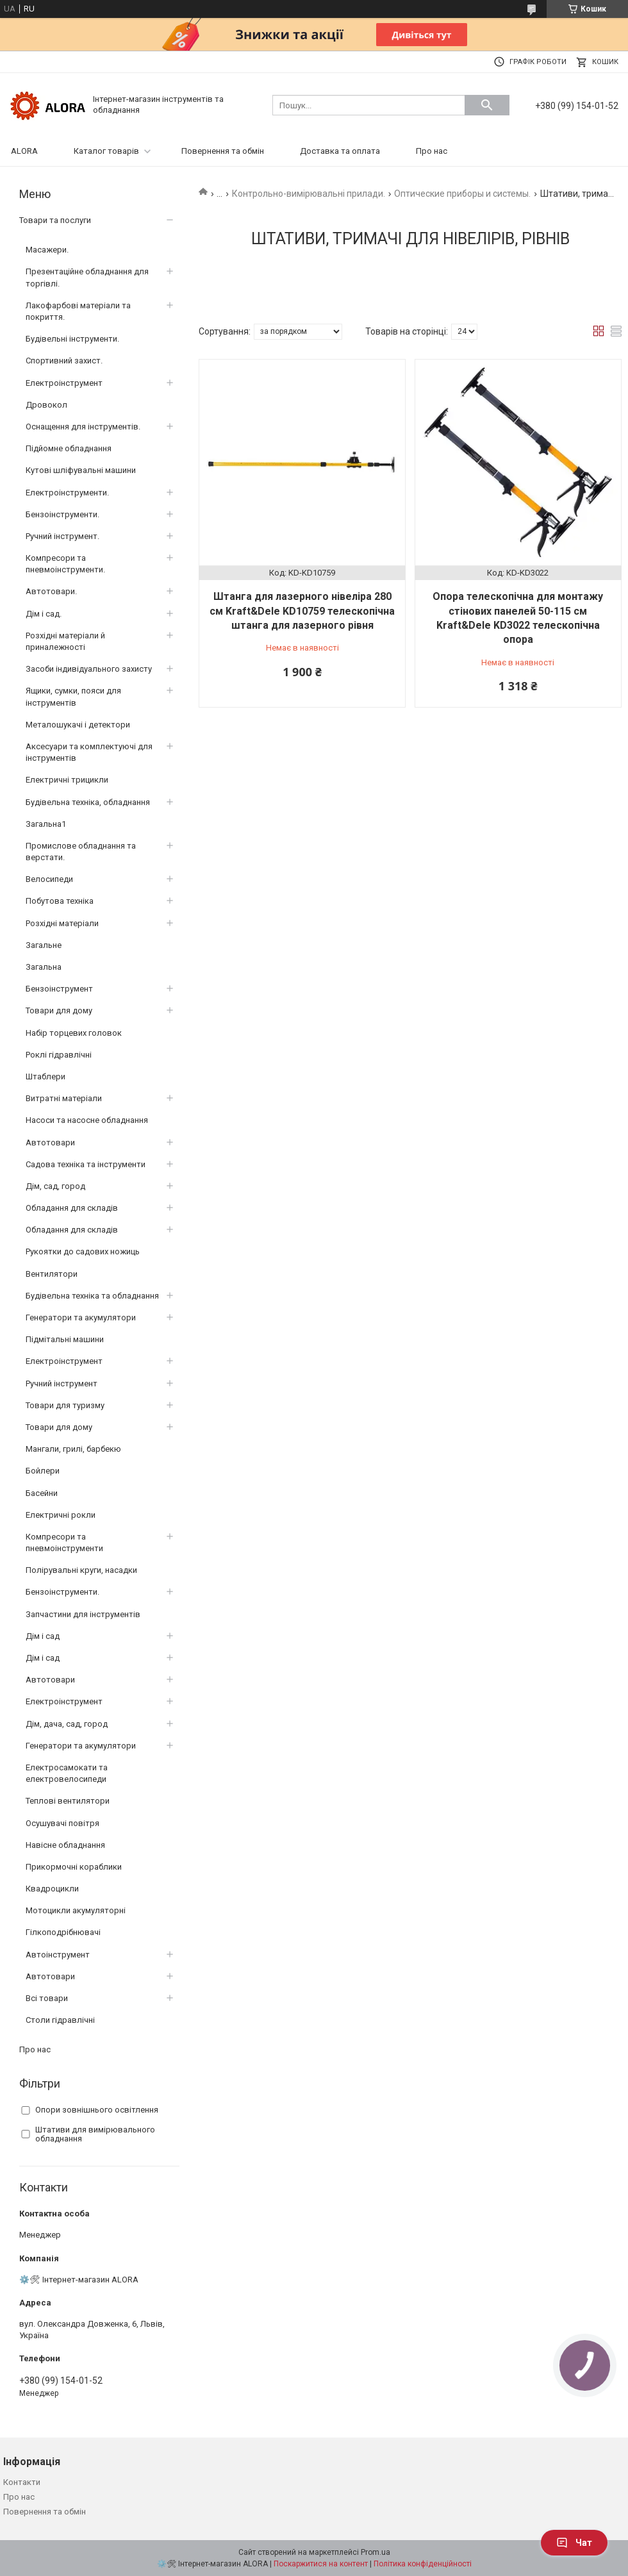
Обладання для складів (72, 1208)
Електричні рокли (60, 1515)
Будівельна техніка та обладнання (92, 1295)
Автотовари (50, 1142)
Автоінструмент (58, 1954)
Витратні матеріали (64, 1098)
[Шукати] (487, 105)
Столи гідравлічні (60, 2020)
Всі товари (47, 1998)
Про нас (431, 151)
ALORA (24, 151)
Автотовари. (51, 591)
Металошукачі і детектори (78, 724)
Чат (574, 2542)
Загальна (44, 967)
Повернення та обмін (222, 151)
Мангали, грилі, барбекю (73, 1449)
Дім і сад (43, 1636)
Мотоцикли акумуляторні (76, 1910)
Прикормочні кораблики (74, 1867)
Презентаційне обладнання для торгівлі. (87, 277)
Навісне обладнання (65, 1845)
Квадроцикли (52, 1888)
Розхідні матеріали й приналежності (65, 641)
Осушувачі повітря (62, 1823)
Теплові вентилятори (68, 1801)
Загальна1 (46, 824)
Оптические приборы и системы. (462, 193)
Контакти (21, 2482)
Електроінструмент (64, 383)
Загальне (44, 945)
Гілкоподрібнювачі (63, 1932)
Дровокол (46, 405)
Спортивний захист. (64, 360)
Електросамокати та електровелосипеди (67, 1773)
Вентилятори (52, 1274)
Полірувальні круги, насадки (81, 1570)
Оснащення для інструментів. (83, 426)
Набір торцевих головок (74, 1033)
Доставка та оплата (340, 151)
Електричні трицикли (67, 780)
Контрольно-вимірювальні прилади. (308, 193)
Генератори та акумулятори (81, 1317)
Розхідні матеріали (62, 923)
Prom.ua (375, 2552)
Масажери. (47, 249)
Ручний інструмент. (62, 536)
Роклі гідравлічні (59, 1054)
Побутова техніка (60, 901)
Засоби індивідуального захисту (89, 669)
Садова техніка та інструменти (85, 1164)
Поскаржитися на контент (321, 2563)
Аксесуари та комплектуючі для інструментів (89, 752)
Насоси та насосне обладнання (87, 1120)
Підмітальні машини (65, 1339)
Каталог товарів (106, 151)
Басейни (42, 1493)
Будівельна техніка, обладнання (88, 802)
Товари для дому (59, 1010)
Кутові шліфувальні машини (81, 470)
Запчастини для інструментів (83, 1614)
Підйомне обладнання (69, 448)
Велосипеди (49, 879)
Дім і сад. (44, 614)
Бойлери (43, 1470)
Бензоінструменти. (62, 514)
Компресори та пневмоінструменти (64, 1542)
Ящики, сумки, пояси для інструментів (73, 696)
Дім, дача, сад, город (67, 1724)
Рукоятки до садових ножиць (83, 1251)
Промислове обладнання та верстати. (81, 851)
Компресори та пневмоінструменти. (65, 563)
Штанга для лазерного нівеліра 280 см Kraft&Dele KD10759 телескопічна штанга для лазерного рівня (302, 610)
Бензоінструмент (59, 988)
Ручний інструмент (61, 1383)
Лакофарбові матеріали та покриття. (78, 311)
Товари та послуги (55, 220)
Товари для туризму (65, 1405)
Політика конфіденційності (423, 2563)
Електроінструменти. (67, 492)
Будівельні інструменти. (72, 339)
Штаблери (45, 1076)
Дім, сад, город (55, 1186)
